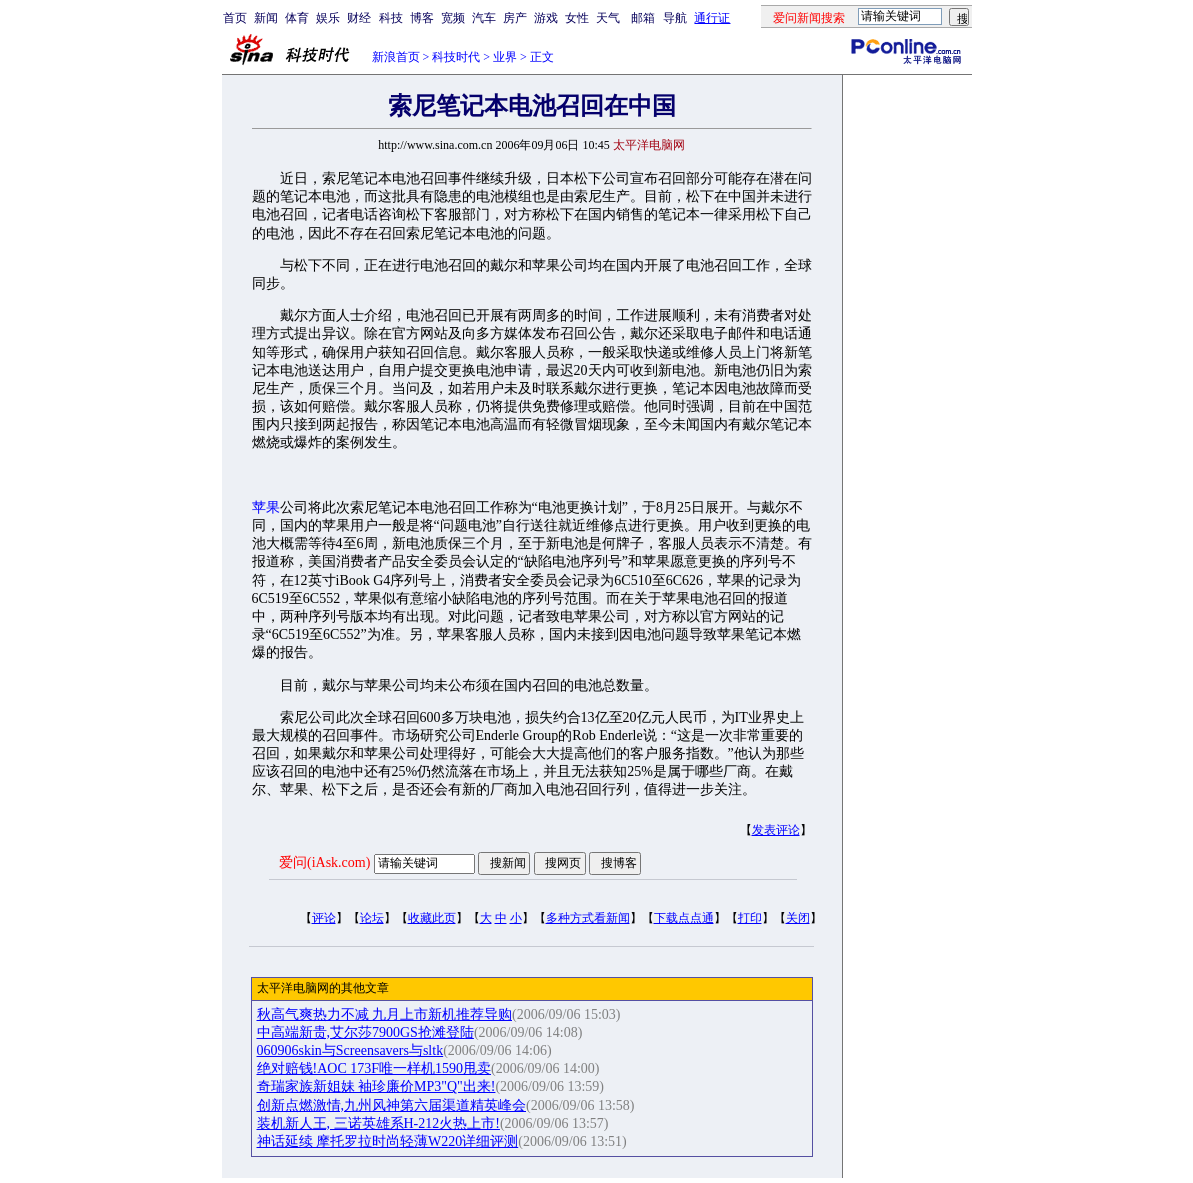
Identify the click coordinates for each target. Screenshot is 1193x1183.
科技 (391, 18)
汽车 (484, 18)
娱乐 (328, 18)
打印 (750, 918)
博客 (422, 18)
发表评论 (776, 830)
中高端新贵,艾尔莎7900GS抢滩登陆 (365, 1032)
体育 (297, 18)
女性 (577, 18)
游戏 (546, 18)
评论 (324, 918)
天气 (608, 18)
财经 (359, 18)
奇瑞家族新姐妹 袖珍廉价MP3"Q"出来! (376, 1086)
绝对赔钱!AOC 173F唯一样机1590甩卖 (374, 1068)
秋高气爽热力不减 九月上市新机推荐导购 (385, 1014)
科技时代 (456, 57)
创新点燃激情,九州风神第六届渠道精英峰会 (392, 1105)
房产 (515, 18)
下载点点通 (684, 918)
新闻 (266, 18)
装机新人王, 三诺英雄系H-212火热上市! (378, 1123)
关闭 (798, 918)
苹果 (266, 507)
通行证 (712, 18)
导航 (675, 18)
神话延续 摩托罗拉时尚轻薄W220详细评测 (388, 1141)
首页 (235, 18)
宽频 (453, 18)
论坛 (372, 918)
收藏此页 (432, 918)
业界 (505, 57)
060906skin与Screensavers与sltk (350, 1050)
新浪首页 (396, 57)
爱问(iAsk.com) (324, 862)
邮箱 (643, 18)
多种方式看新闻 (588, 918)
